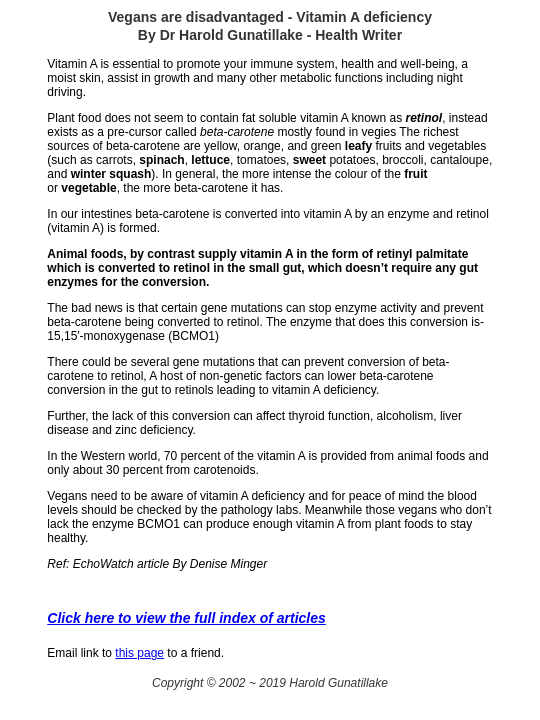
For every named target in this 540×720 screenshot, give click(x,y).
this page (139, 653)
